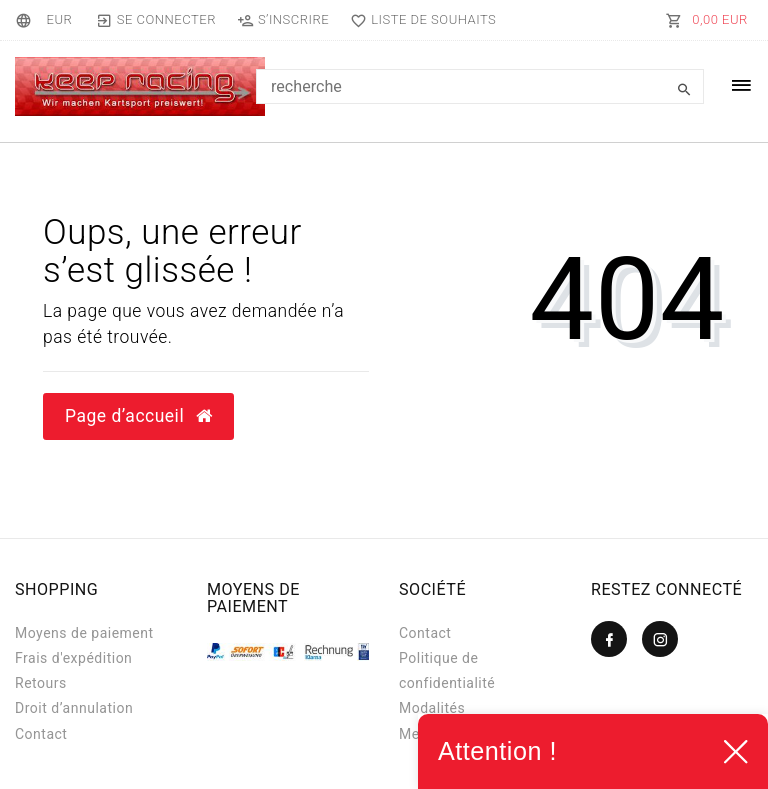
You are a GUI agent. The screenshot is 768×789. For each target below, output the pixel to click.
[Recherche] (684, 90)
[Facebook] (609, 639)
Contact (41, 734)
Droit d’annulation (74, 708)
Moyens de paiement (84, 633)
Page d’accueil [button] (138, 416)
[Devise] (59, 20)
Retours (41, 683)
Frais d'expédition (73, 658)
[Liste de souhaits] (419, 20)
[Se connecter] (155, 20)
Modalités (432, 708)
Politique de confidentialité (447, 670)
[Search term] (480, 86)
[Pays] (26, 20)
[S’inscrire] (282, 20)
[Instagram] (660, 639)
